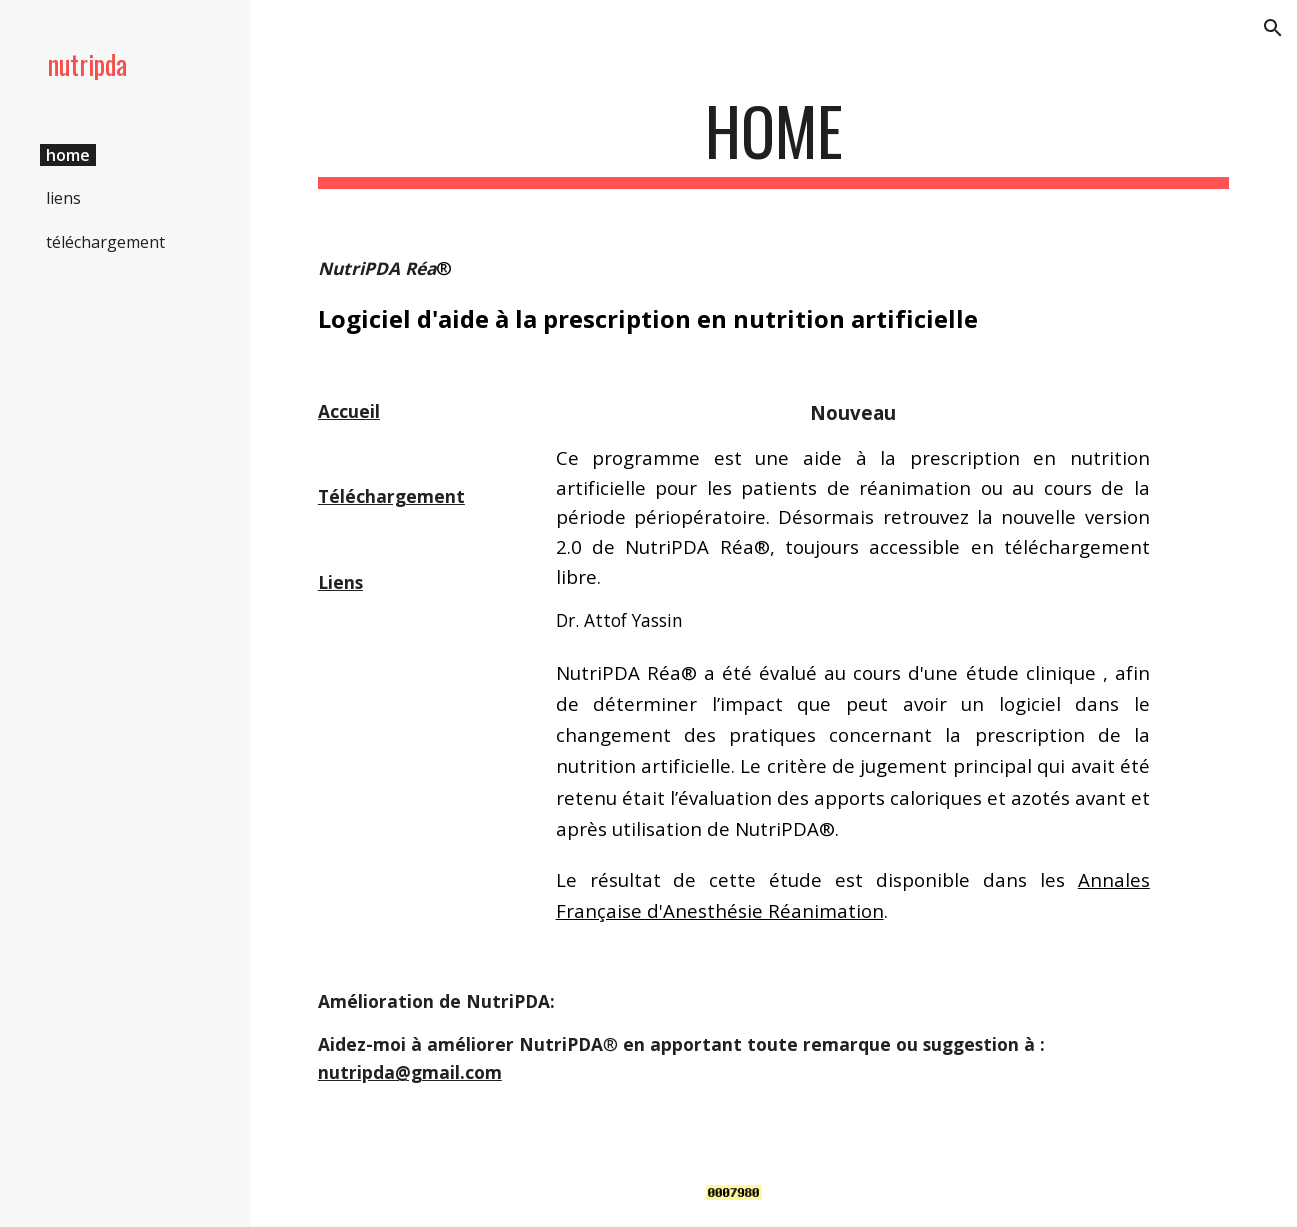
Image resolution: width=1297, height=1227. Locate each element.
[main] (773, 140)
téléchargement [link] (105, 242)
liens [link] (63, 198)
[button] (1273, 28)
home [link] (68, 155)
